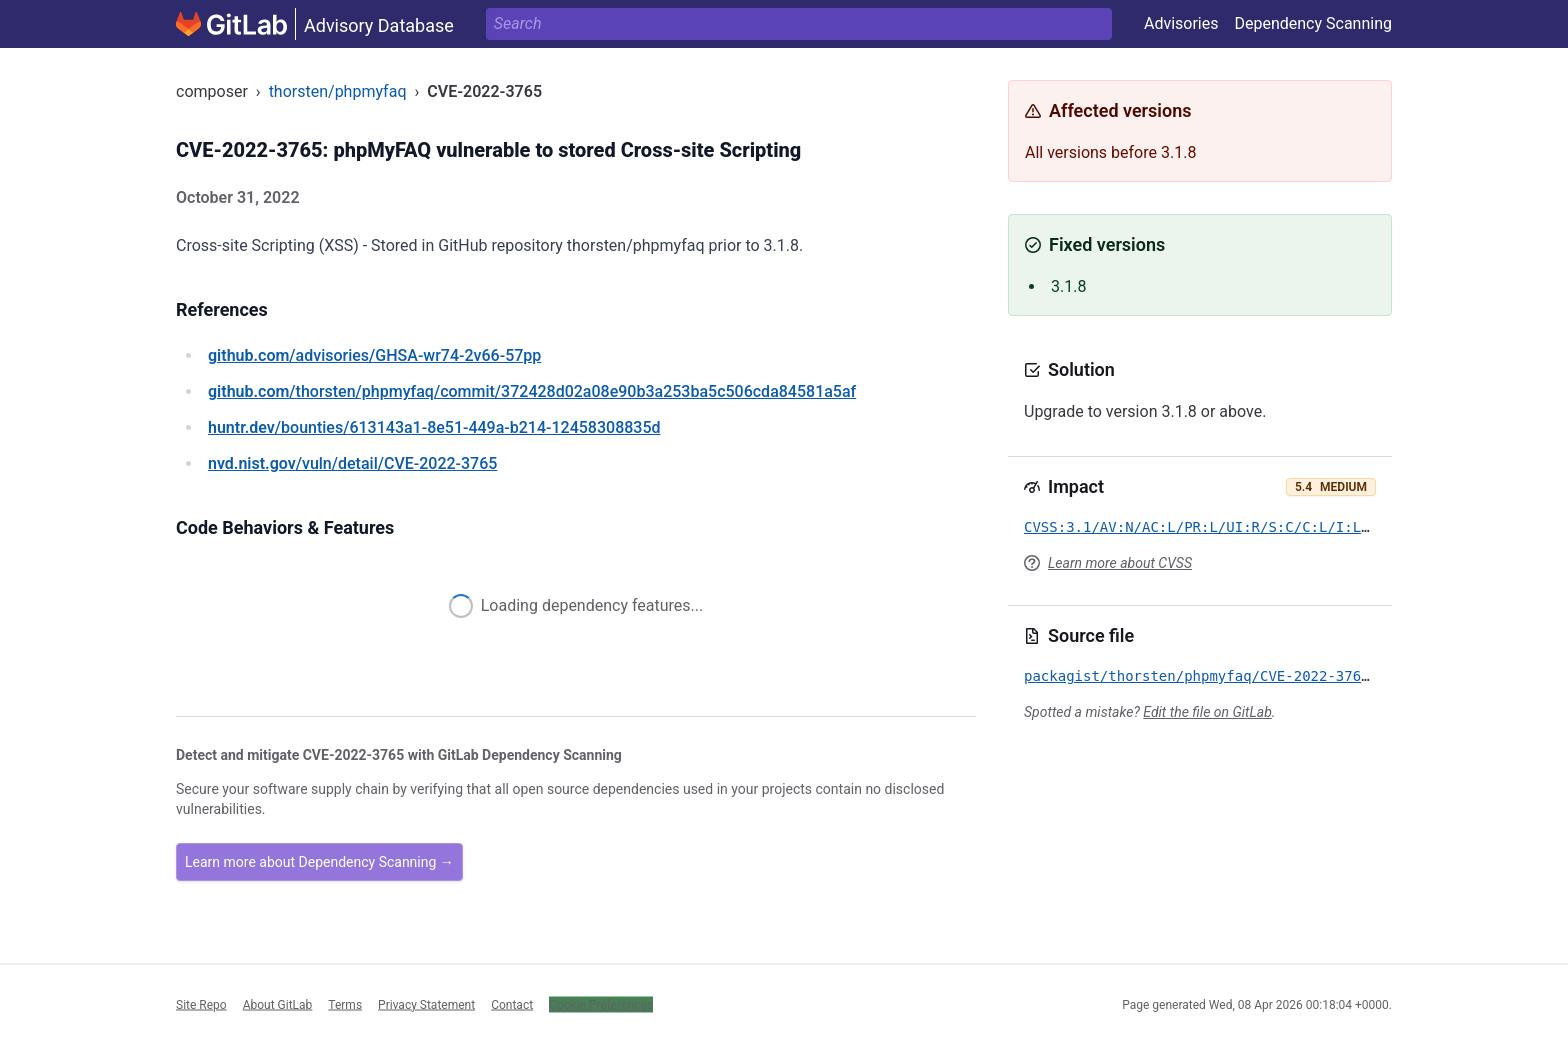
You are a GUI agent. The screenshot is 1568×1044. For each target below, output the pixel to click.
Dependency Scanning (1313, 23)
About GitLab (278, 1004)
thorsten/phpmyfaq (338, 91)
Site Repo (201, 1004)
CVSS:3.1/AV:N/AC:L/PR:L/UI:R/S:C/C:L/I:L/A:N (1209, 527)
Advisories (1181, 23)
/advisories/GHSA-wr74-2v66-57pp (374, 355)
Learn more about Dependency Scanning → (319, 862)
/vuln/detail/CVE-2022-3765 (352, 463)
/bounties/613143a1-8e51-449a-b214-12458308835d (434, 427)
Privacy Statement (426, 1004)
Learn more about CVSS (1120, 563)
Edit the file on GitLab (1207, 712)
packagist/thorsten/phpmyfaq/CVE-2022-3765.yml (1213, 676)
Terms (345, 1004)
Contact (512, 1004)
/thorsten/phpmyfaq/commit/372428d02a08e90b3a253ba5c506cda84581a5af (532, 391)
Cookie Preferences (601, 1004)
